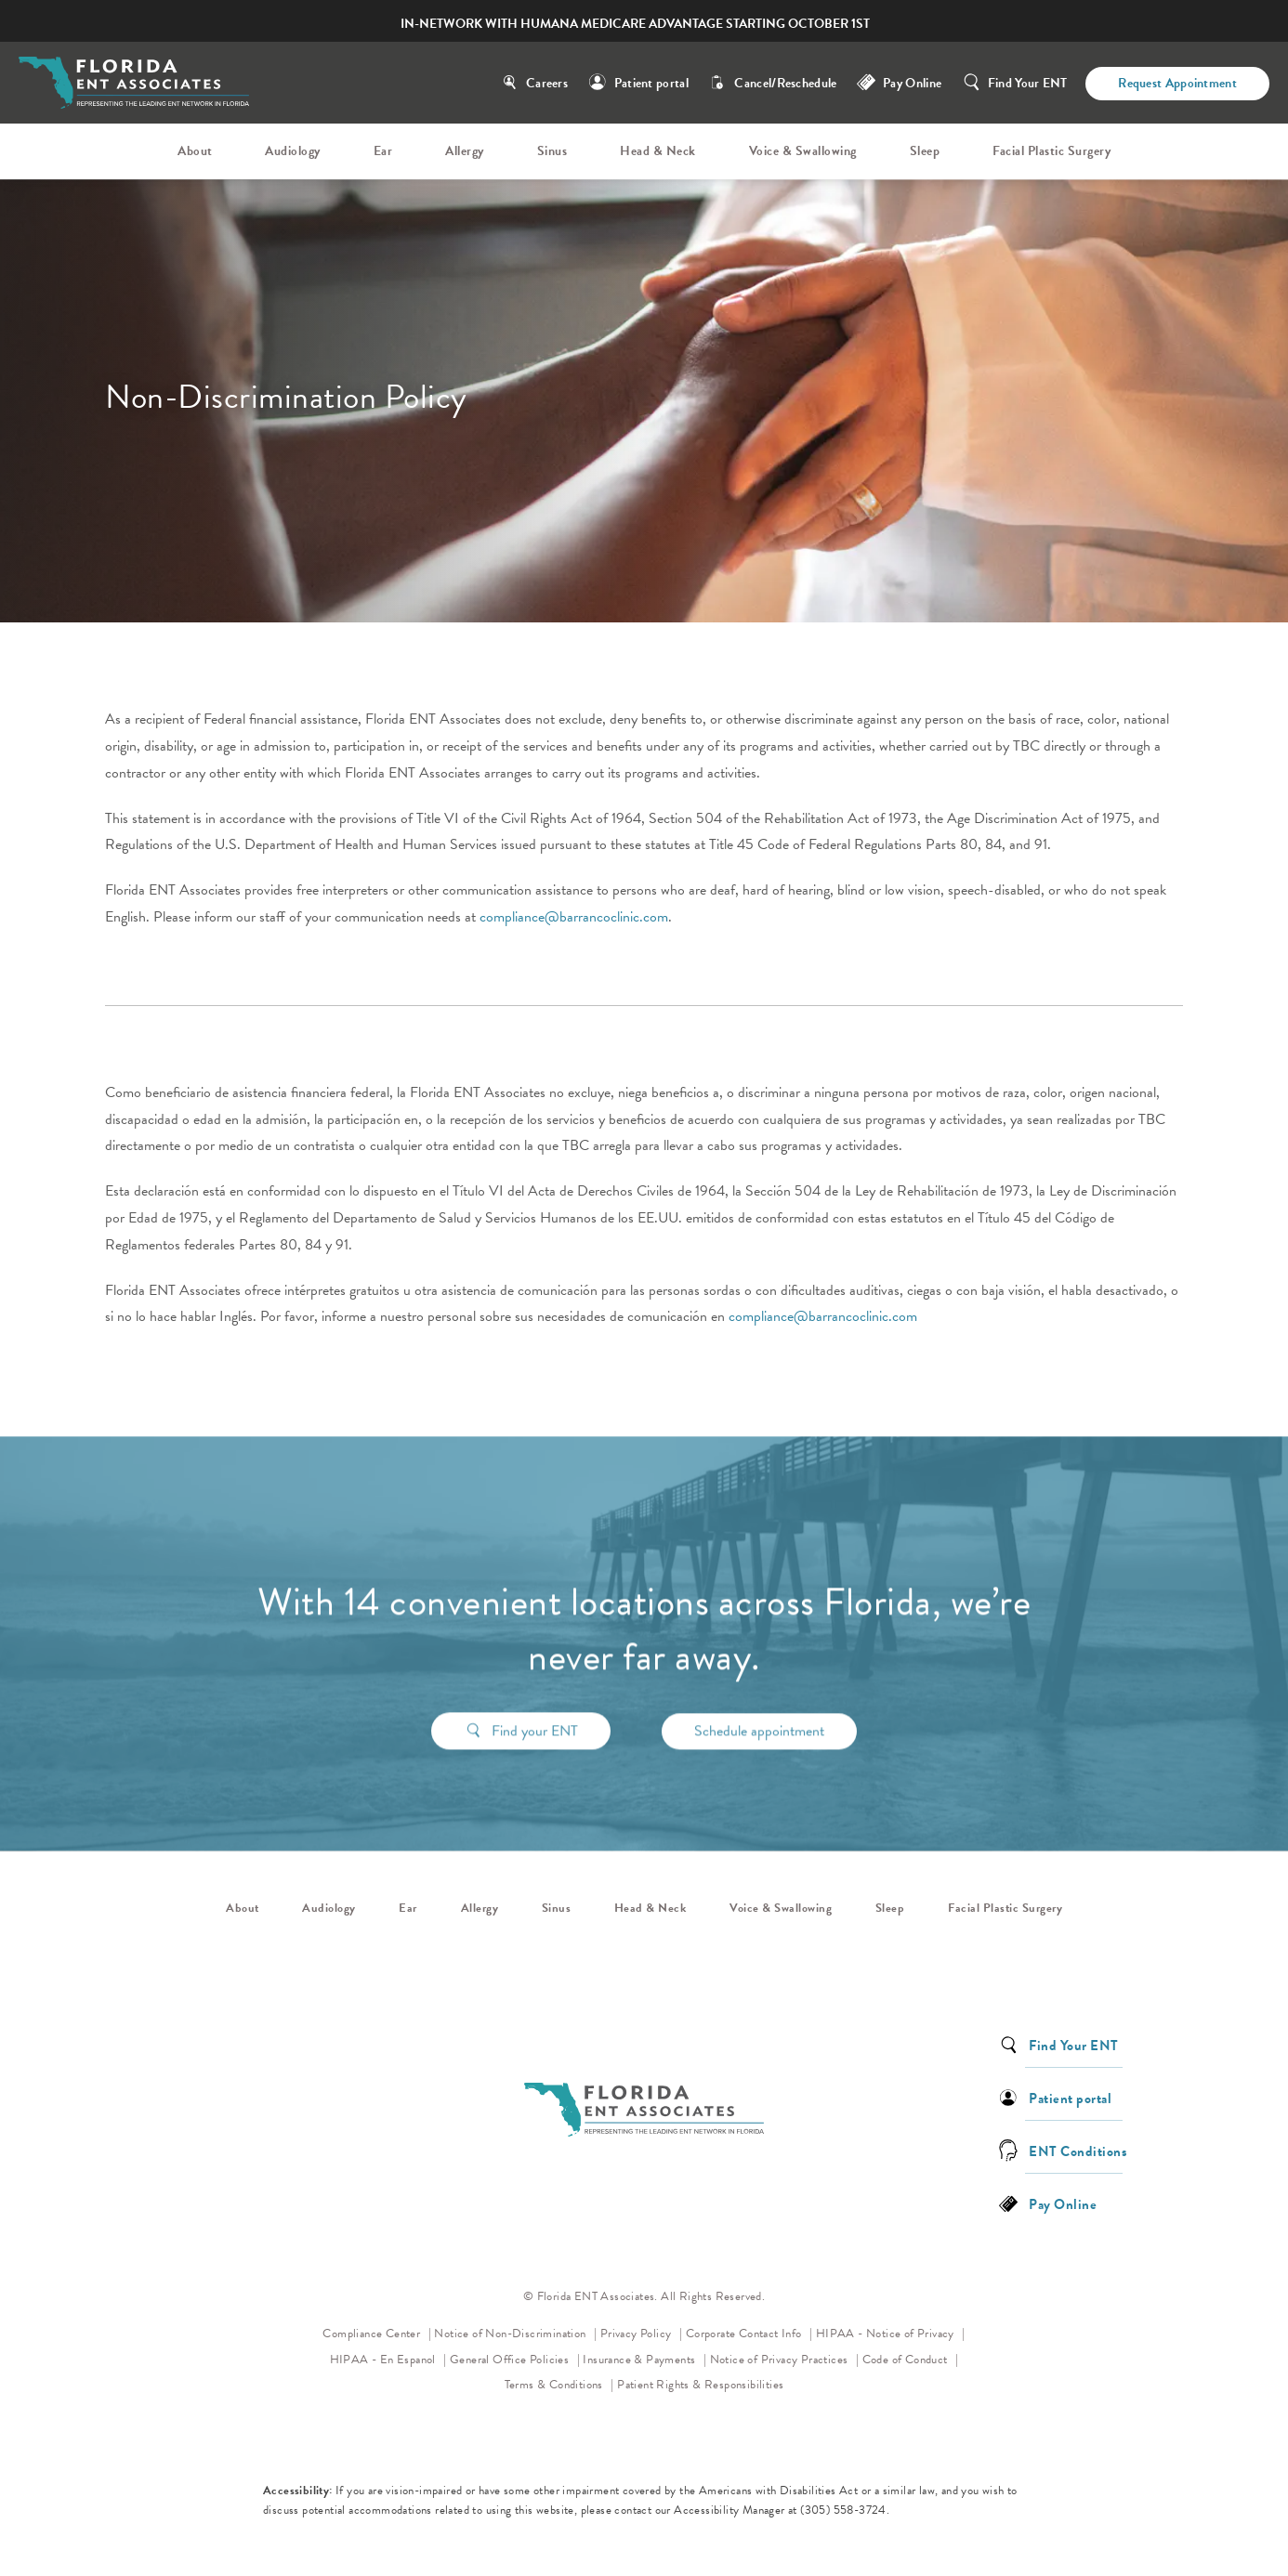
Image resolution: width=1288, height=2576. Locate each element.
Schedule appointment (759, 1701)
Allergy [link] (464, 151)
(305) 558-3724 (843, 2510)
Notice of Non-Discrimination (515, 2332)
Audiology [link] (293, 151)
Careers (547, 83)
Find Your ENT (1028, 83)
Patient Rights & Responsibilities (700, 2384)
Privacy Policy (641, 2332)
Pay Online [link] (912, 83)
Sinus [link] (552, 151)
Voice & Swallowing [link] (803, 151)
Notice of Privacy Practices (785, 2358)
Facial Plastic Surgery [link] (1051, 151)
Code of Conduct (910, 2358)
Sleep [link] (925, 151)
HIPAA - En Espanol (385, 2359)
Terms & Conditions (556, 2384)
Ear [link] (383, 151)
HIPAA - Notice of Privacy (891, 2332)
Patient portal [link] (1070, 2097)
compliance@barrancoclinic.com (574, 917)
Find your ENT (535, 1701)
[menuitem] (198, 151)
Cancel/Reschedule (785, 83)
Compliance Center (372, 2333)
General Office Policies (511, 2359)
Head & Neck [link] (658, 151)
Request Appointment (1177, 83)
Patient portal (651, 83)
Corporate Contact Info (745, 2333)
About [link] (195, 151)
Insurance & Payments (640, 2359)
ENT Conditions (1077, 2150)
